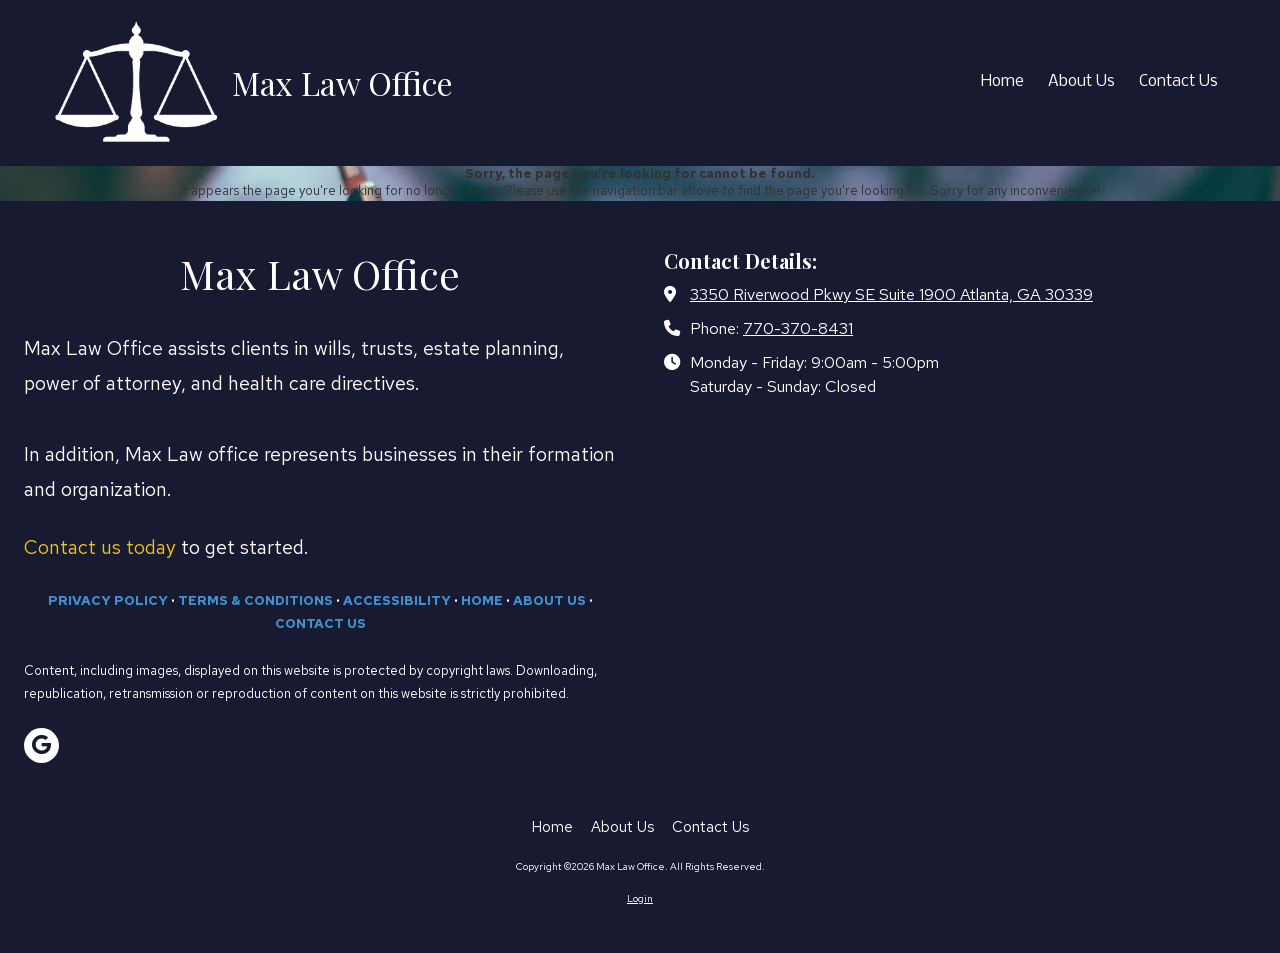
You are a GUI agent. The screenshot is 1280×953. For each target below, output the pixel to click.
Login (640, 898)
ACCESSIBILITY (397, 600)
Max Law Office (342, 82)
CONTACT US (320, 623)
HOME (482, 600)
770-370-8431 (798, 328)
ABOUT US (549, 600)
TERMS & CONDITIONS (255, 600)
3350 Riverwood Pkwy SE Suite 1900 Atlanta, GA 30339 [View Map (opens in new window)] (891, 294)
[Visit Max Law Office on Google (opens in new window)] (41, 745)
